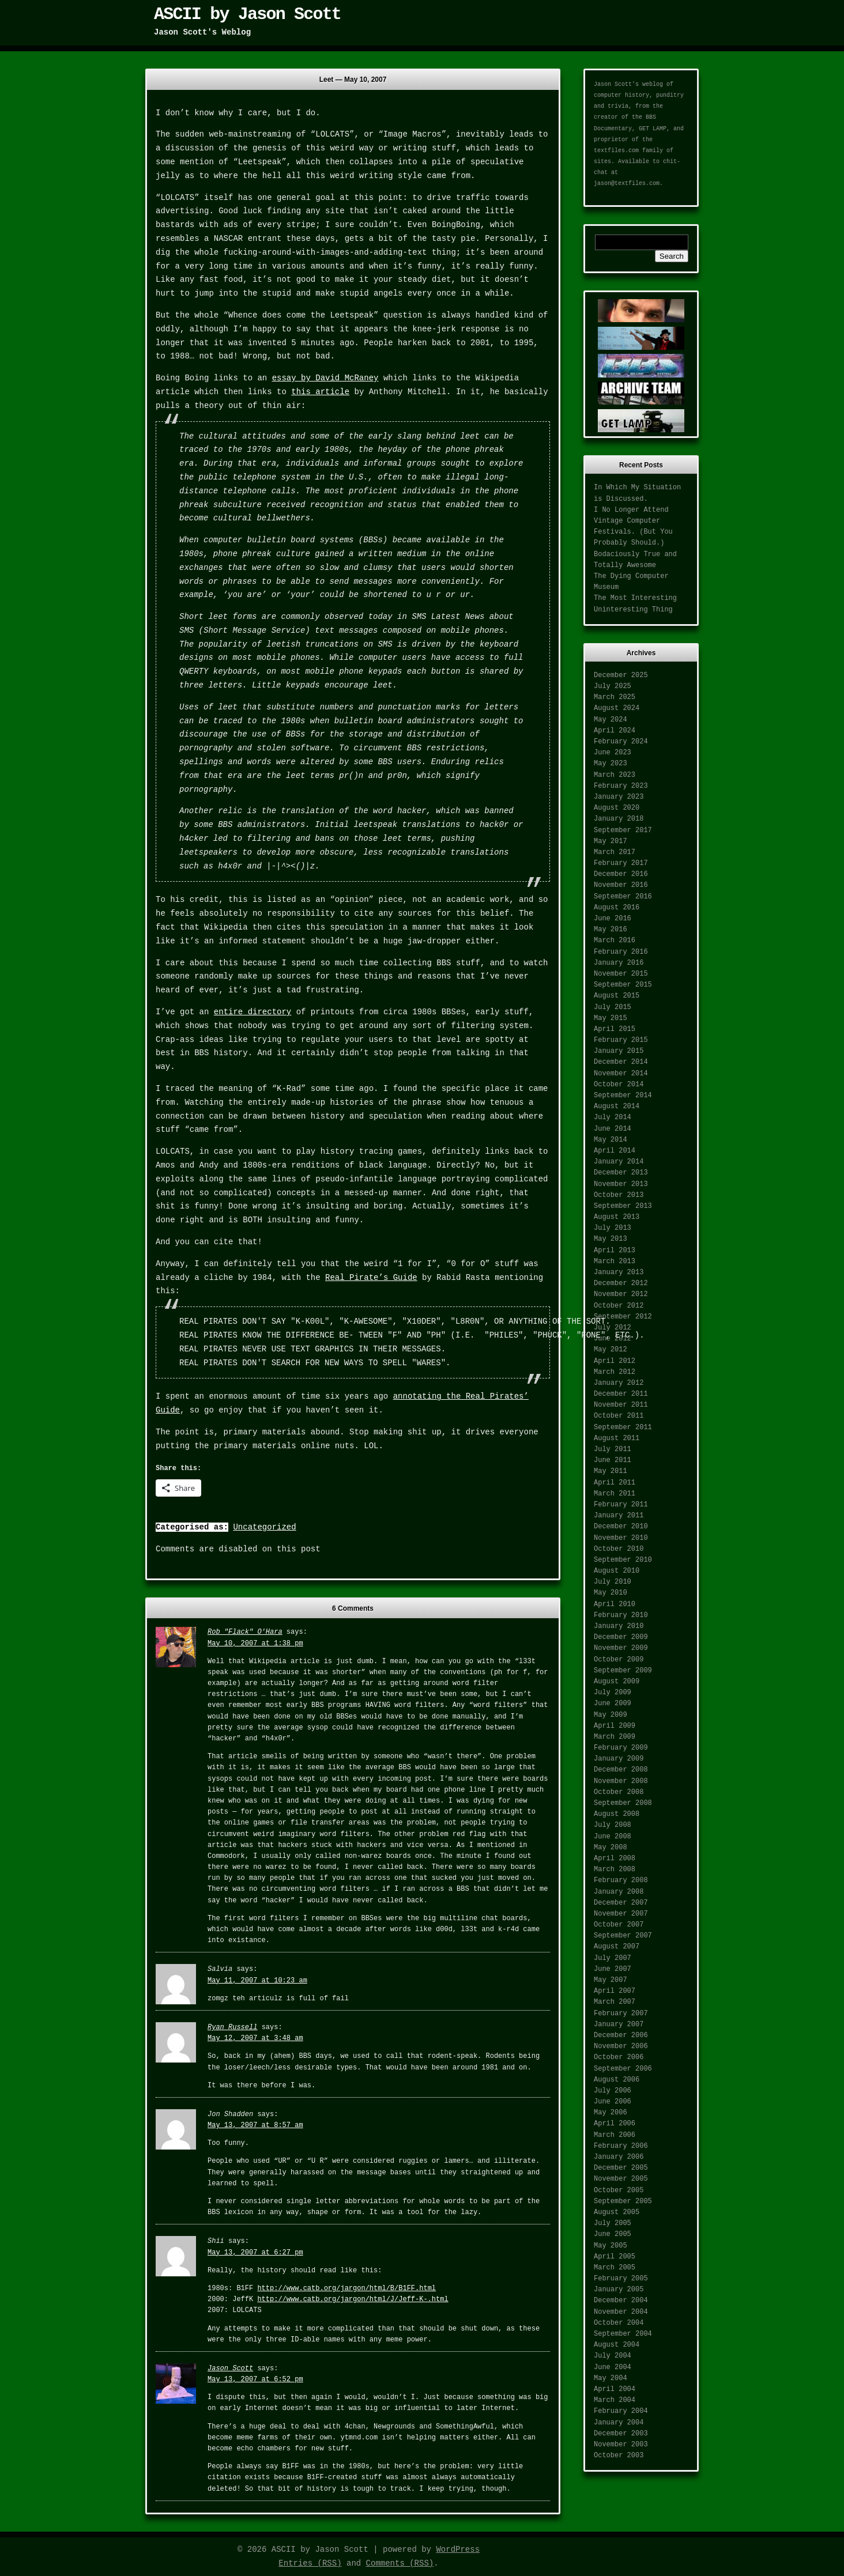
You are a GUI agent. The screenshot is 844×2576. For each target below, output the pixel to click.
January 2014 (618, 1162)
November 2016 (621, 885)
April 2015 (614, 1029)
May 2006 (610, 2113)
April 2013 (614, 1251)
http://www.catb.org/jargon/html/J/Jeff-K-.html (352, 2299)
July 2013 (612, 1228)
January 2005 (618, 2290)
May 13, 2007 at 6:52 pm (255, 2379)
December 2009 (621, 1637)
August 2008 (616, 1814)
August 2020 (616, 808)
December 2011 (621, 1394)
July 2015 (612, 1007)
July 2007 (612, 1958)
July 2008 (612, 1825)
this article (320, 391)
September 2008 (623, 1803)
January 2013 (618, 1272)
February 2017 (621, 863)
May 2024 (610, 720)
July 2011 (612, 1449)
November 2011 (621, 1405)
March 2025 (614, 697)
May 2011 (610, 1471)
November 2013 (621, 1184)
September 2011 (623, 1427)
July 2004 (612, 2356)
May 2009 (610, 1715)
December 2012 (621, 1283)
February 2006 (621, 2146)
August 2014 (616, 1106)
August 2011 (616, 1438)
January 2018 (618, 819)
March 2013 (614, 1261)
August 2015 (616, 996)
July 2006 (612, 2091)
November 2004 (621, 2312)
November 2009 (621, 1648)
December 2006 (621, 2035)
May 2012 (610, 1350)
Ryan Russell (232, 2027)
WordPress (458, 2549)
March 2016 (614, 940)
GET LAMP (652, 129)
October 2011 (618, 1416)
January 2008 (618, 1892)
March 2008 (614, 1869)
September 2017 (623, 830)
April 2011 (614, 1483)
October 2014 (618, 1085)
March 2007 (614, 2002)
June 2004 (612, 2367)
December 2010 (621, 1527)
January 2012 (618, 1383)
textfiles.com (616, 151)
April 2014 (614, 1151)
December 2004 (621, 2301)
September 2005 (623, 2201)
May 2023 (610, 764)
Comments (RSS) (400, 2563)
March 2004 (614, 2400)
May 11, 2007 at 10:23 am (257, 1981)
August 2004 (616, 2345)
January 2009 (618, 1759)
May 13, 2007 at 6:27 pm (255, 2253)
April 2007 (614, 1991)
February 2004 (621, 2411)
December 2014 (621, 1062)
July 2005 (612, 2223)
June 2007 (612, 1969)
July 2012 (612, 1328)
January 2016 (618, 963)
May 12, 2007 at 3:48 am (255, 2038)
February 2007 (621, 2014)
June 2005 (612, 2234)
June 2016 (612, 919)
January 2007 (618, 2024)
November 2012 (621, 1294)
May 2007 (610, 1980)
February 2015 (621, 1040)
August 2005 (616, 2212)
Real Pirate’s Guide (371, 1277)
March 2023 (614, 775)
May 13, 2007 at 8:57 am (255, 2125)
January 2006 (618, 2157)
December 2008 (621, 1770)
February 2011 (621, 1505)
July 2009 (612, 1693)
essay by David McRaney (325, 378)
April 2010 (614, 1604)
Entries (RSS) (309, 2563)
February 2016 (621, 952)
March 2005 (614, 2268)
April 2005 (614, 2257)
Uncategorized (264, 1527)
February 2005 (621, 2279)
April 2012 (614, 1361)
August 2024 (616, 708)
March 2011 (614, 1494)
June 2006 (612, 2102)
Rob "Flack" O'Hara (245, 1632)
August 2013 (616, 1217)
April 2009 (614, 1726)
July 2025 (612, 686)
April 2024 (614, 731)
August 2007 (616, 1947)
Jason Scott (230, 2369)
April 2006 (614, 2124)
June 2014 (612, 1129)
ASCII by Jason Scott (247, 14)
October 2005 (618, 2190)
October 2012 (618, 1306)
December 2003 (621, 2434)
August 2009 (616, 1682)
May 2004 (610, 2378)
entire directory (252, 1012)
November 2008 (621, 1781)
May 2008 (610, 1848)
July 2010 (612, 1582)
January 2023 (618, 797)
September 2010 (623, 1560)
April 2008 (614, 1858)
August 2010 (616, 1571)
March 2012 (614, 1372)
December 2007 (621, 1903)
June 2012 (612, 1339)
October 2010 (618, 1549)
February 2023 (621, 786)
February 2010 (621, 1615)
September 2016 (623, 897)
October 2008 (618, 1792)
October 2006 (618, 2057)
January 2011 (618, 1516)
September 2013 (623, 1206)
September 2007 (623, 1936)
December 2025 (621, 675)
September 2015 (623, 985)
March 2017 (614, 852)
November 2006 (621, 2046)
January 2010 (618, 1626)
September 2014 (623, 1095)
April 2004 (614, 2389)
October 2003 (618, 2456)
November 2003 (621, 2445)
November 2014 (621, 1074)
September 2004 (623, 2334)
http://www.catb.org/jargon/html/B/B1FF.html (346, 2288)
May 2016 (610, 930)
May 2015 (610, 1018)
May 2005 (610, 2246)
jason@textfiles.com (627, 183)
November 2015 (621, 974)
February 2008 (621, 1880)
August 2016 (616, 908)
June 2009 (612, 1703)
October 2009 (618, 1660)
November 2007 (621, 1914)
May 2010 (610, 1593)
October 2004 (618, 2323)
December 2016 (621, 874)
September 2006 (623, 2069)
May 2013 (610, 1239)
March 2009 (614, 1737)
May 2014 (610, 1140)
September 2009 (623, 1671)
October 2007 (618, 1925)
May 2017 (610, 841)
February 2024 (621, 742)
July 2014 (612, 1117)
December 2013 (621, 1173)
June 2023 (612, 753)
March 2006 (614, 2135)
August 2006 (616, 2080)
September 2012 (623, 1317)
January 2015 (618, 1051)
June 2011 (612, 1460)
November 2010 (621, 1538)
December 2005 (621, 2168)
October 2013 (618, 1195)
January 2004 (618, 2423)
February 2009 (621, 1748)
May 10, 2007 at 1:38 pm (255, 1644)
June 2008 (612, 1837)
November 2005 (621, 2179)
